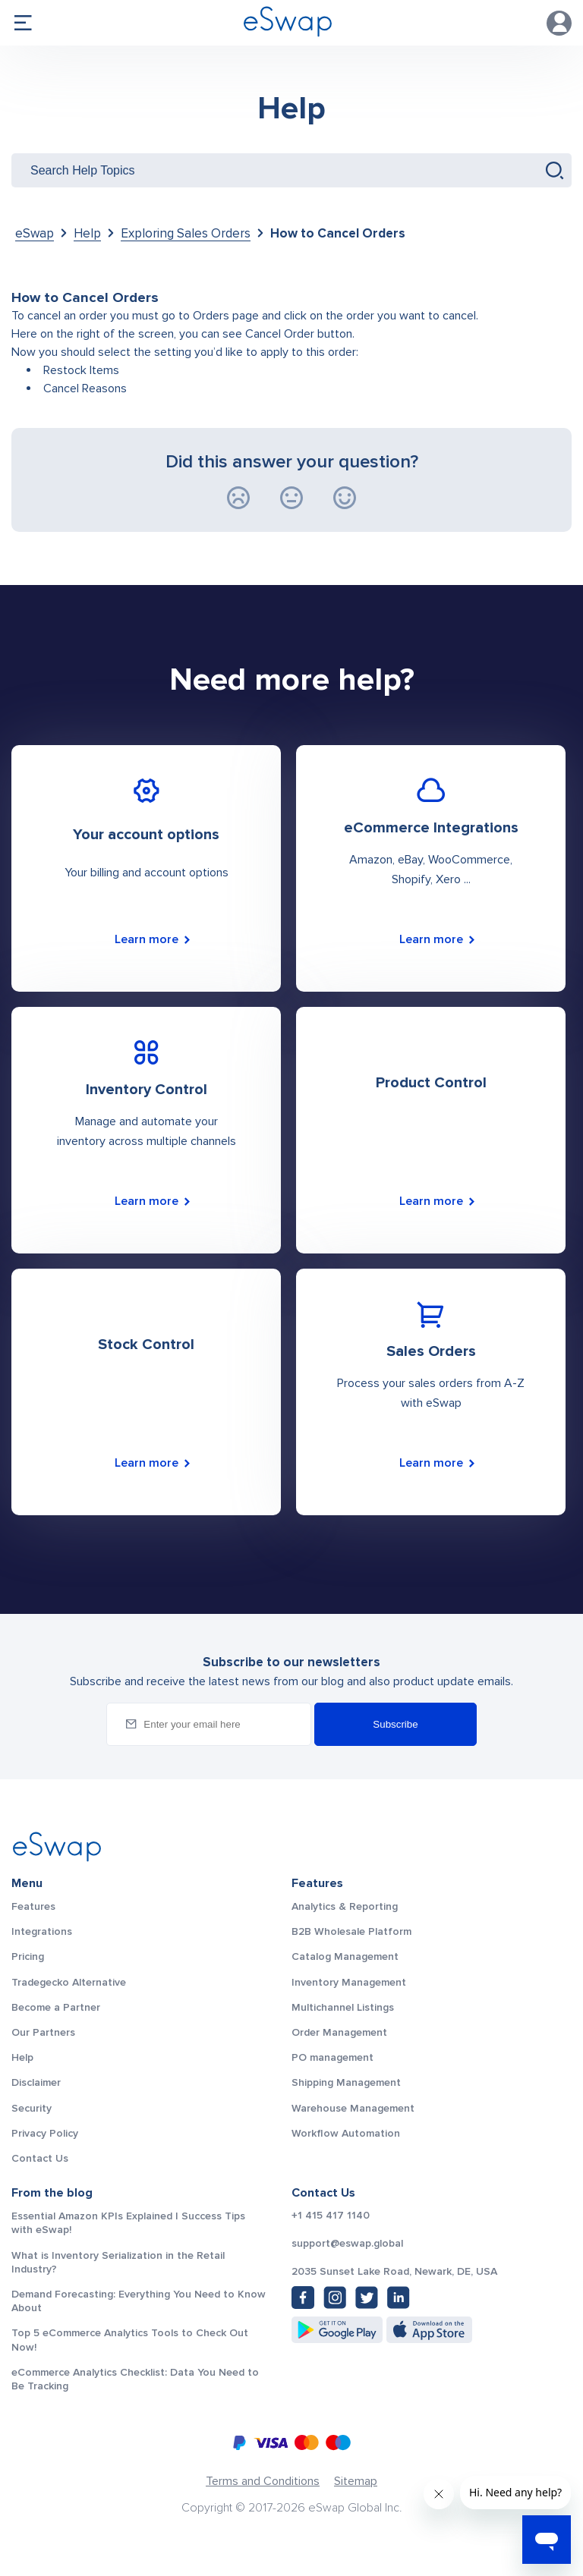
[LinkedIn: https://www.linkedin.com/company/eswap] (398, 2297)
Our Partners (43, 2032)
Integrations (41, 1931)
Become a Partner (55, 2007)
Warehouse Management (353, 2108)
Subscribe (395, 1724)
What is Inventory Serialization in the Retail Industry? (118, 2262)
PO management (332, 2057)
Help (291, 108)
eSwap (34, 233)
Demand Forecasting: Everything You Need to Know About (138, 2301)
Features (33, 1906)
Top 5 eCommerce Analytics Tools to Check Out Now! (129, 2339)
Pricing (27, 1956)
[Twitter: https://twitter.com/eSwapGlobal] (366, 2297)
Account (559, 22)
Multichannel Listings (343, 2007)
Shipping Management (346, 2082)
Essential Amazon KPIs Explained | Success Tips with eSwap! (128, 2223)
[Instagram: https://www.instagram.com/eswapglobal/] (334, 2297)
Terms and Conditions (263, 2481)
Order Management (339, 2032)
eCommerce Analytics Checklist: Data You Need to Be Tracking (135, 2379)
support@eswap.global (347, 2244)
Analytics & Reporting (345, 1906)
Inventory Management (349, 1982)
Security (31, 2108)
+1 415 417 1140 (331, 2216)
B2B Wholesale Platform (351, 1931)
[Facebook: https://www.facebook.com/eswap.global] (303, 2297)
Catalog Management (345, 1956)
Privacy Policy (44, 2133)
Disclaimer (36, 2082)
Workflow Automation (346, 2133)
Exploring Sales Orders (186, 233)
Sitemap (355, 2481)
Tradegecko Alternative (68, 1982)
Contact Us (39, 2158)
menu (22, 22)
